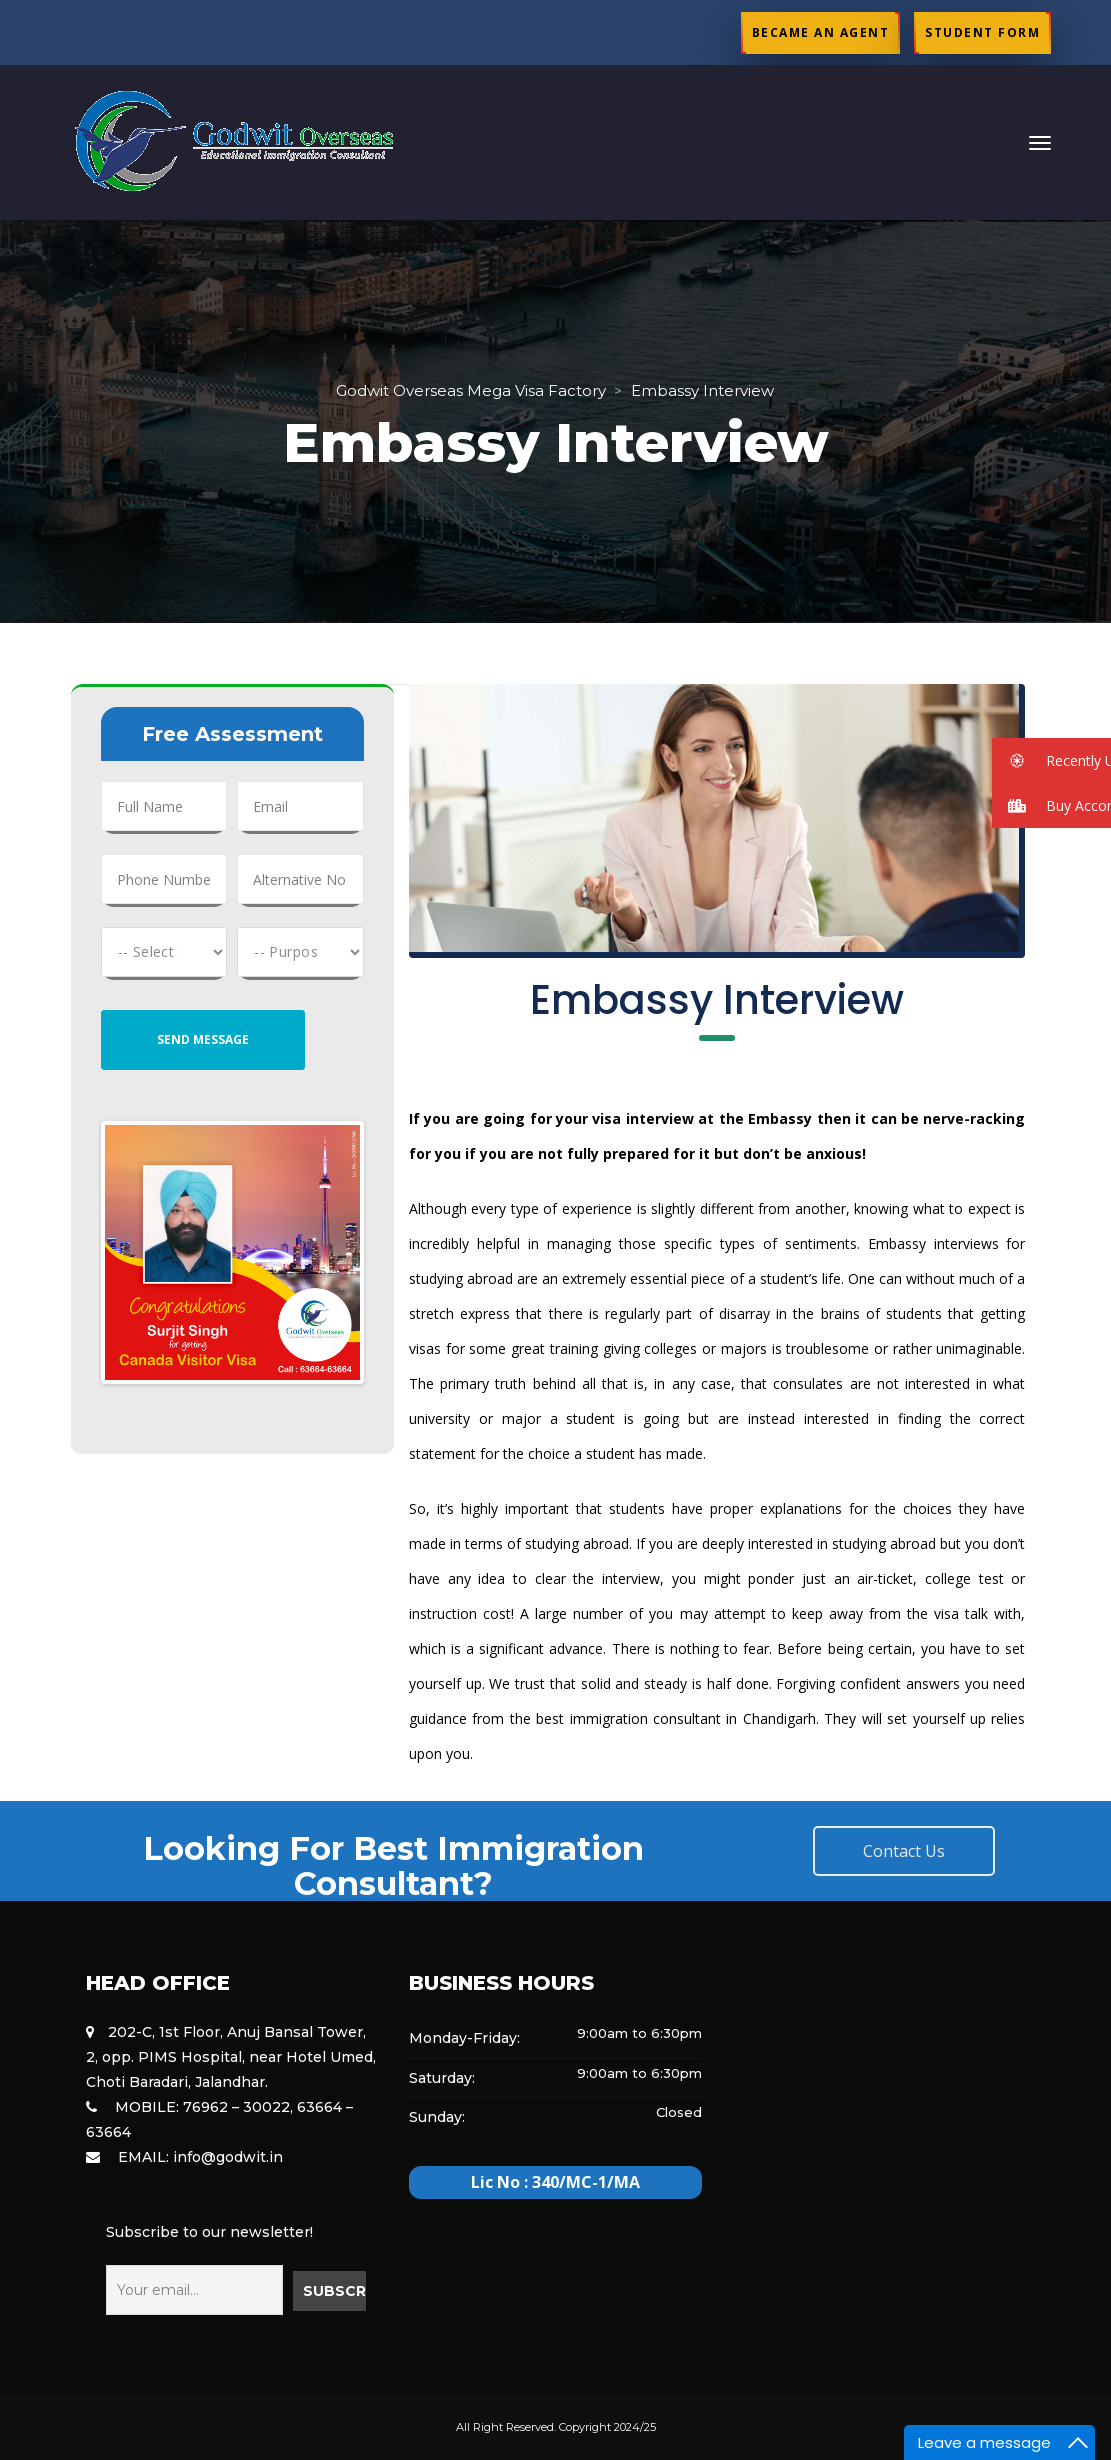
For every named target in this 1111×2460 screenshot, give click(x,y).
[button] (1051, 760)
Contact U (904, 1851)
